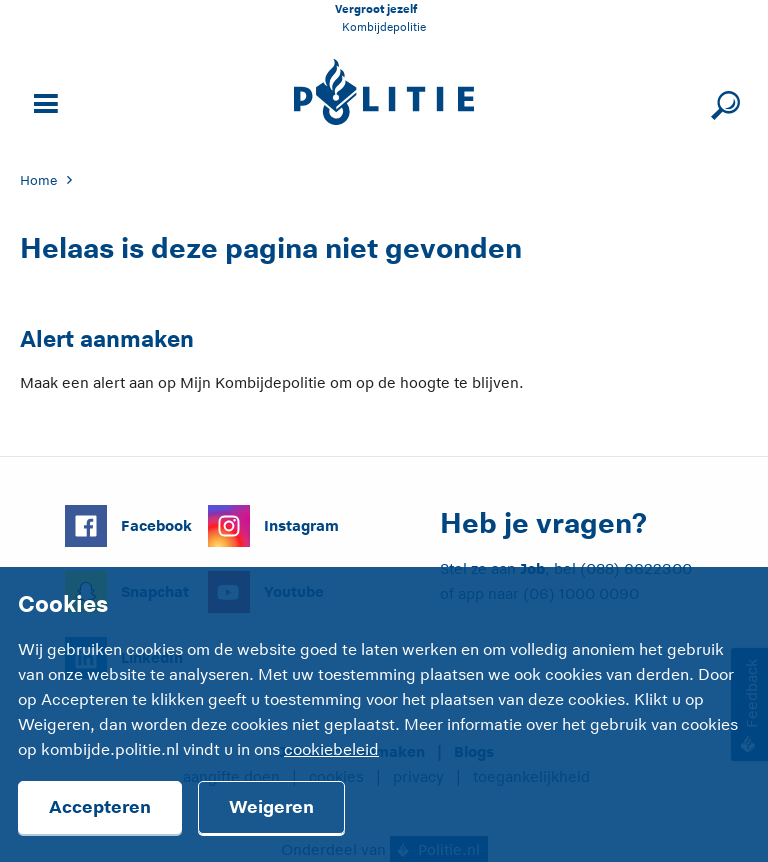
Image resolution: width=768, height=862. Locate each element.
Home (38, 180)
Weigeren (271, 807)
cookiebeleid (331, 750)
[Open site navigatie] (43, 101)
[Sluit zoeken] (722, 101)
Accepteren (100, 807)
